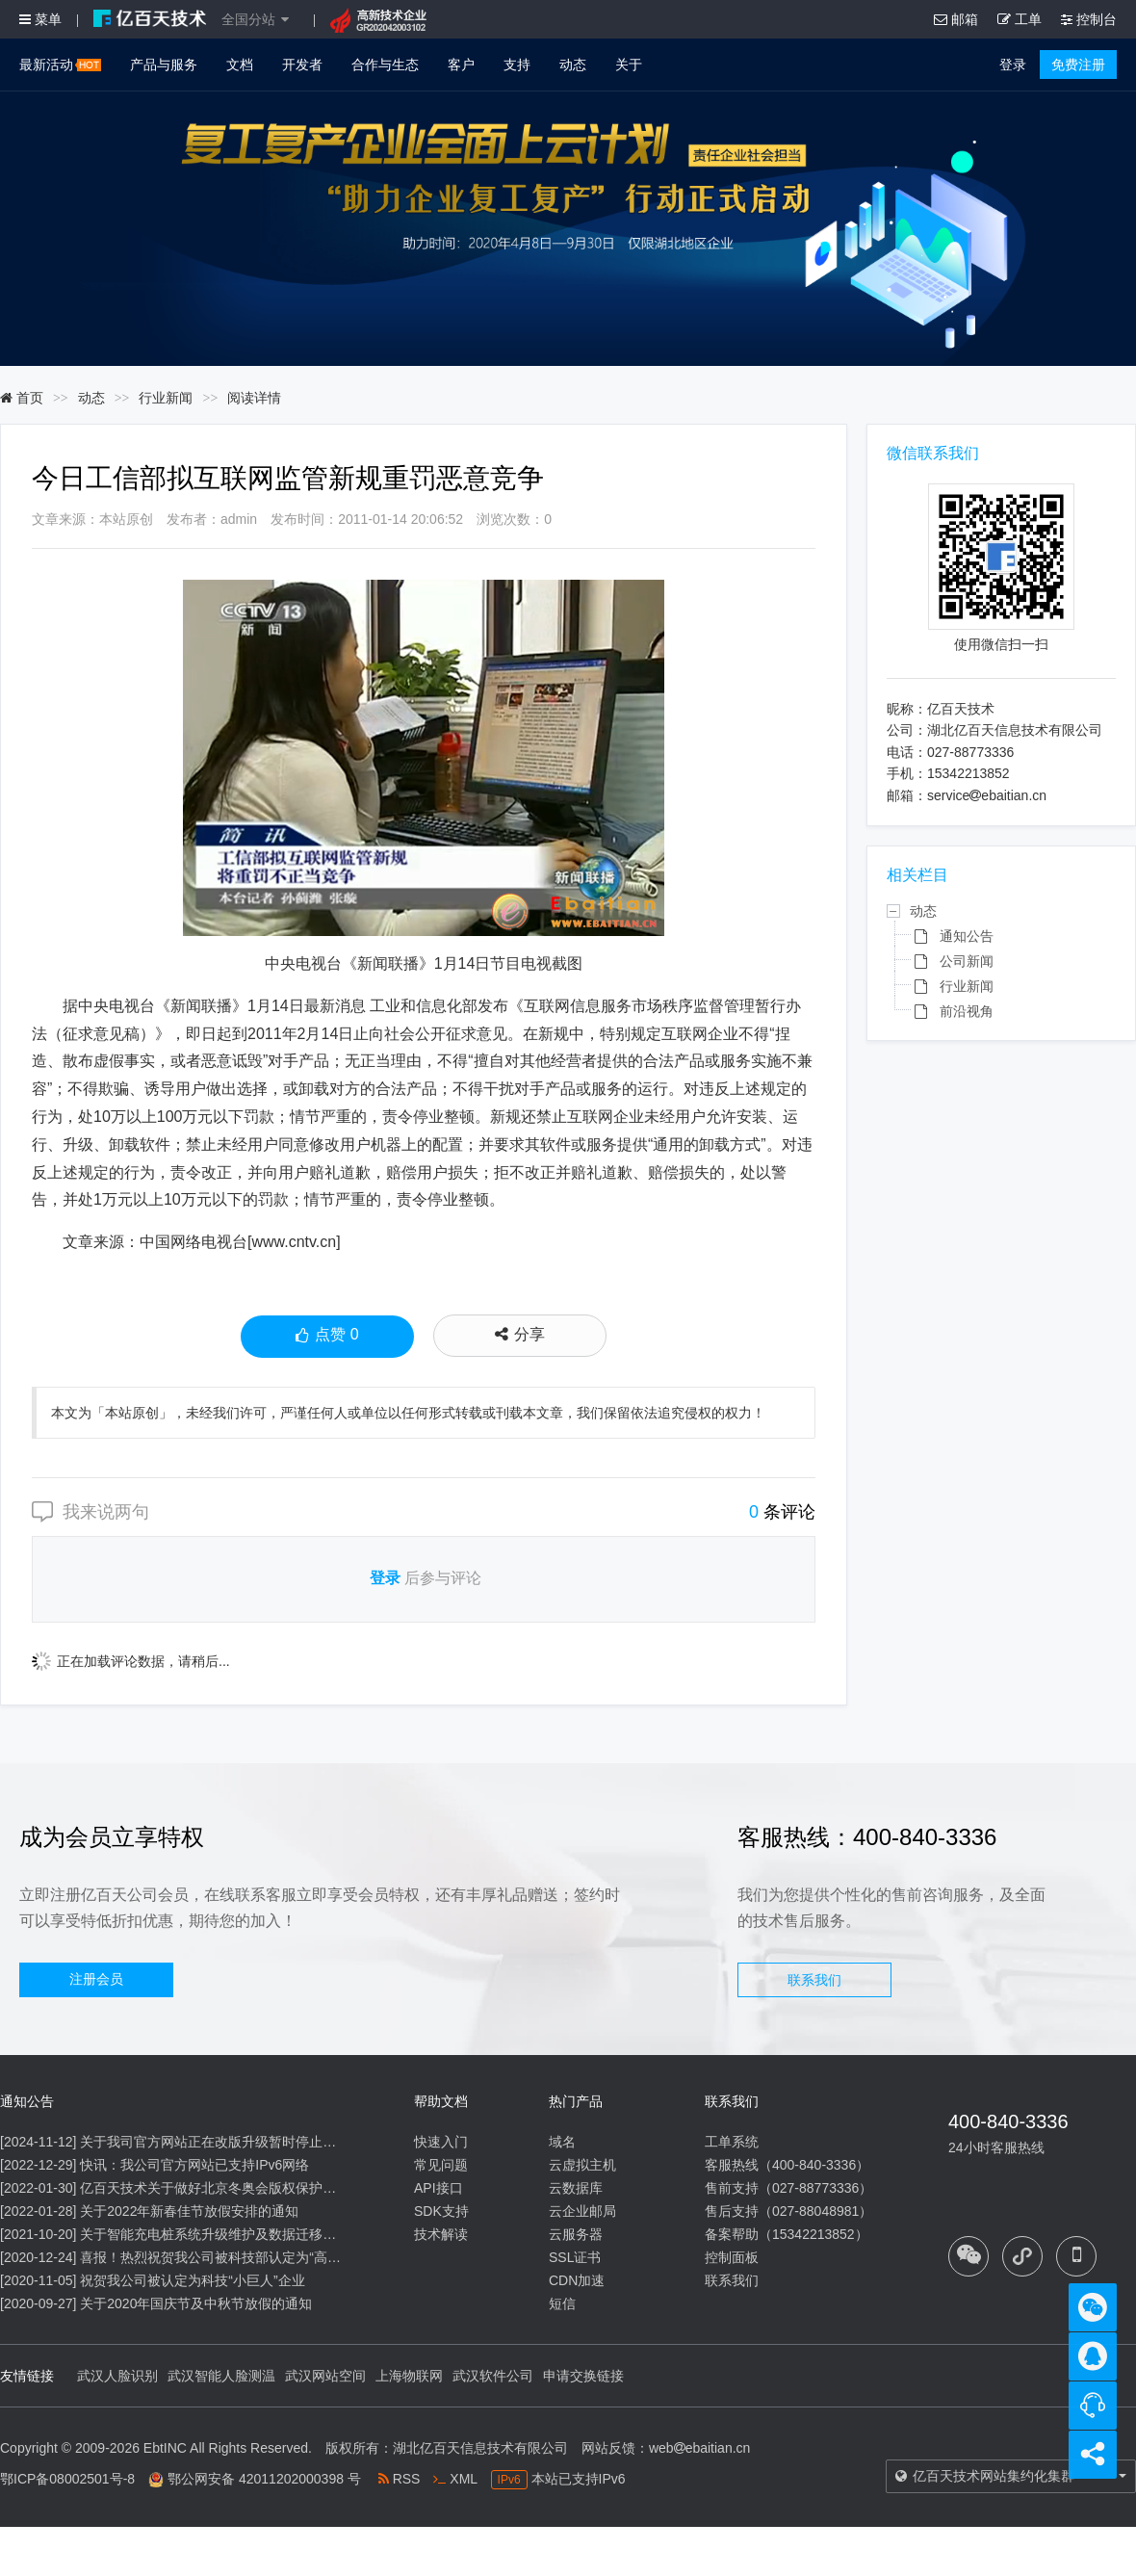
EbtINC (165, 2448)
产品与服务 (163, 64)
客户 (461, 64)
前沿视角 (967, 1011)
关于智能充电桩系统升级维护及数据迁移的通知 (221, 2234)
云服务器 (576, 2234)
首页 (21, 397)
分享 (520, 1334)
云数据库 (576, 2188)
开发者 (302, 64)
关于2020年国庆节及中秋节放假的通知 (196, 2303)
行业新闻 (166, 397)
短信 (562, 2303)
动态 (572, 64)
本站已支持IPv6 (558, 2478)
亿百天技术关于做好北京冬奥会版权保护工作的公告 (235, 2188)
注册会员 (96, 1979)
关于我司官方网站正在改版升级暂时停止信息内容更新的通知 (262, 2141)
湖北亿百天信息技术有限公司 (480, 2448)
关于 (628, 64)
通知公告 (967, 936)
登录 (1012, 64)
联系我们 (814, 1980)
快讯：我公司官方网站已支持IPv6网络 (194, 2165)
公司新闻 (967, 961)
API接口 (438, 2188)
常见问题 (441, 2165)
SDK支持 (441, 2211)
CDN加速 (577, 2280)
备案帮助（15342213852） (786, 2234)
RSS (399, 2478)
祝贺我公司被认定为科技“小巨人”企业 (192, 2280)
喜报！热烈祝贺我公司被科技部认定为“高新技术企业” (239, 2257)
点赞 (327, 1336)
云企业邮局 (582, 2211)
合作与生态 (385, 64)
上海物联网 (409, 2375)
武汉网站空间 (325, 2375)
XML (455, 2478)
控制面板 (732, 2257)
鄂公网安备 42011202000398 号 (264, 2478)
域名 (562, 2141)
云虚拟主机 (582, 2165)
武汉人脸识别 (117, 2375)
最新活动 (60, 64)
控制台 (1089, 19)
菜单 (40, 19)
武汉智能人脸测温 (221, 2375)
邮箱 (956, 19)
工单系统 (732, 2141)
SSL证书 (575, 2257)
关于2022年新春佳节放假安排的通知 (189, 2211)
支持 (516, 64)
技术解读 (441, 2234)
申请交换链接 (583, 2375)
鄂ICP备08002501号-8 (67, 2478)
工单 (1019, 19)
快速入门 (441, 2141)
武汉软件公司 (492, 2375)
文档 (239, 64)
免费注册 (1078, 64)
